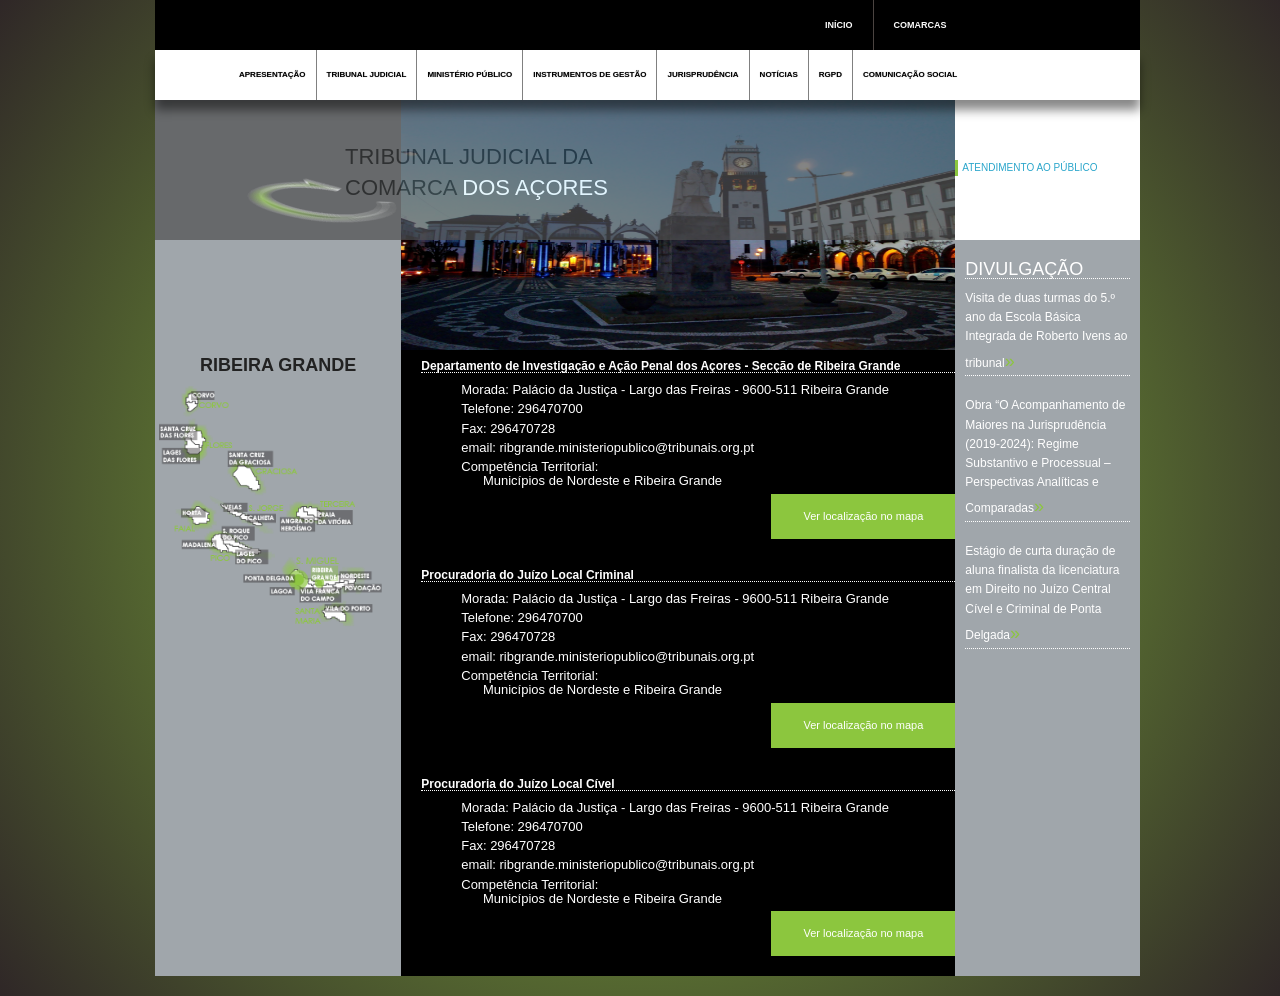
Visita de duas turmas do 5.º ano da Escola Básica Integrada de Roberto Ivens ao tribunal (1046, 330)
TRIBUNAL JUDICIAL (367, 74)
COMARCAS (920, 25)
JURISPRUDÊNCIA (702, 74)
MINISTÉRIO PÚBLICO (469, 74)
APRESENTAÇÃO (272, 74)
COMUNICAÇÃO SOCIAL (910, 74)
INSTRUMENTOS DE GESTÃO (589, 74)
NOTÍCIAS (779, 74)
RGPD (830, 74)
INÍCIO (839, 25)
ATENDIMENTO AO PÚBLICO (1029, 167)
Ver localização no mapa (863, 516)
